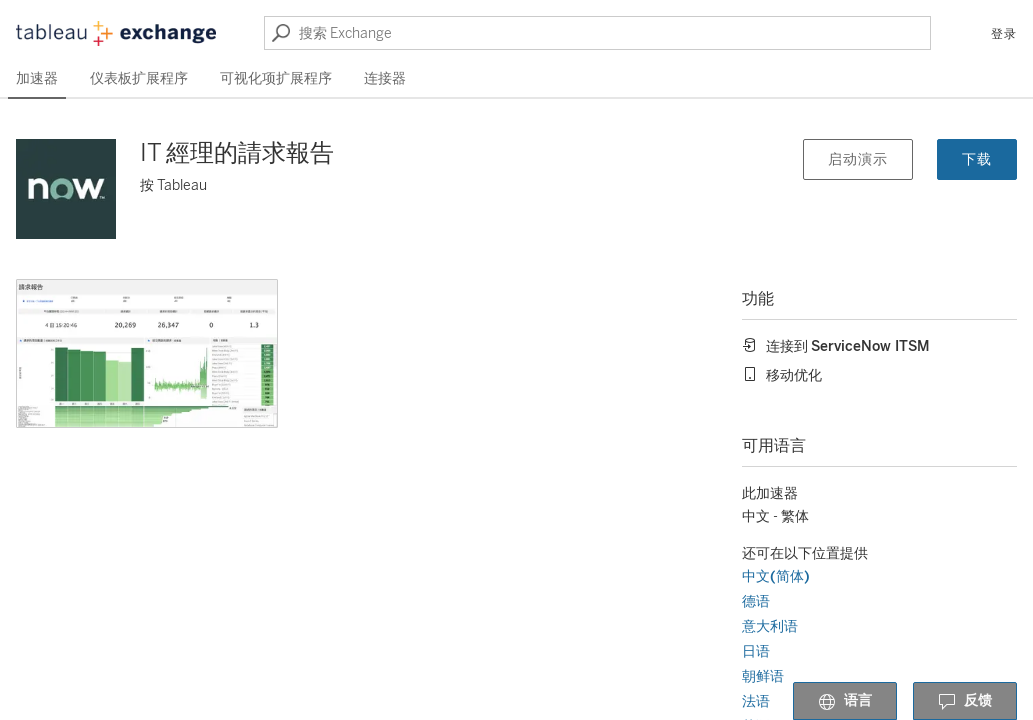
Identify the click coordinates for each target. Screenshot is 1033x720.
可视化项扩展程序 (276, 78)
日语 (756, 651)
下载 (977, 159)
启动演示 (858, 159)
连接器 (385, 78)
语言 (845, 702)
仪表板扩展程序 (139, 78)
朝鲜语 (763, 676)
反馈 (965, 702)
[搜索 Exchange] (597, 33)
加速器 (37, 78)
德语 (756, 601)
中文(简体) (776, 576)
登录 (1004, 34)
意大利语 (770, 626)
